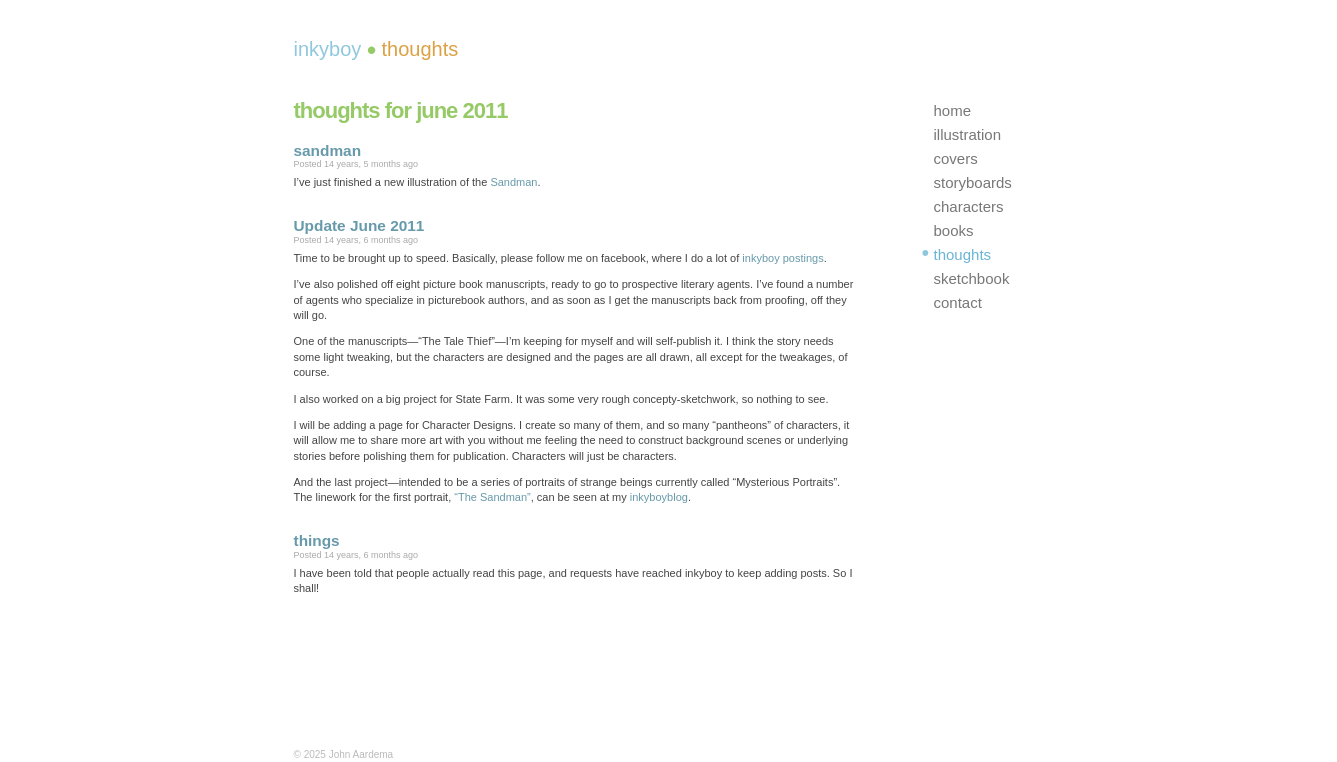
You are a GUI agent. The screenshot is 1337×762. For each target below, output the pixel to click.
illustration (968, 134)
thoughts (963, 254)
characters (969, 206)
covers (956, 158)
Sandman (513, 182)
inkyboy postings (782, 258)
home (953, 110)
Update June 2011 (359, 225)
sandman (328, 150)
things (317, 540)
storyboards (973, 182)
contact (958, 302)
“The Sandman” (492, 497)
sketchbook (972, 278)
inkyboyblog (659, 497)
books (954, 230)
